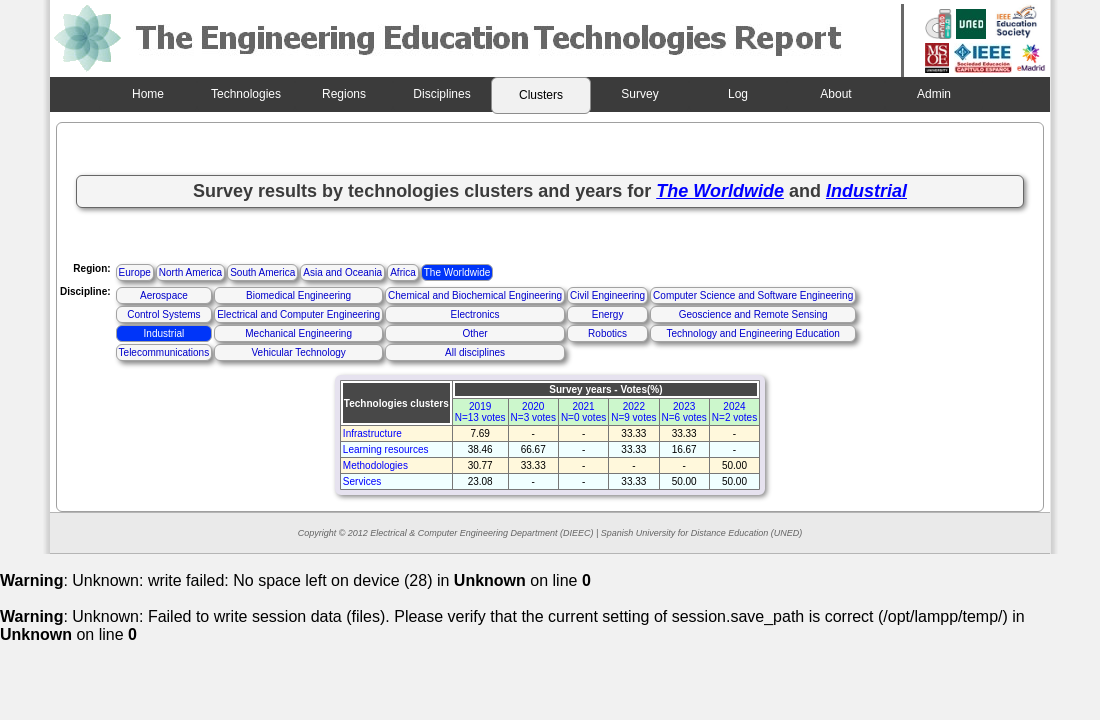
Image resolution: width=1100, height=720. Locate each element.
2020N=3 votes (533, 412)
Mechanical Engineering (298, 333)
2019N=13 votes (480, 412)
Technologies (246, 94)
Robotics (607, 333)
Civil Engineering (607, 295)
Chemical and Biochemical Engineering (475, 295)
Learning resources (386, 449)
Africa (403, 272)
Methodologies (375, 465)
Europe (135, 272)
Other (475, 333)
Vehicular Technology (298, 352)
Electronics (475, 314)
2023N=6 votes (684, 412)
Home (148, 94)
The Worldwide (457, 272)
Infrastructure (372, 433)
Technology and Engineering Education (752, 333)
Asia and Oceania (342, 272)
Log (738, 94)
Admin (934, 94)
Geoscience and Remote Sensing (753, 314)
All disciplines (475, 352)
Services (362, 481)
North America (190, 272)
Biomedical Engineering (298, 295)
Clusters (541, 95)
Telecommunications (164, 352)
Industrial (164, 333)
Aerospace (164, 295)
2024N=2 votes (734, 412)
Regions (344, 94)
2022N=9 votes (633, 412)
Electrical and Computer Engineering (298, 314)
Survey (639, 94)
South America (262, 272)
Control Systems (163, 314)
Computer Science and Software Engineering (753, 295)
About (835, 94)
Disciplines (441, 94)
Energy (608, 314)
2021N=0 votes (583, 412)
